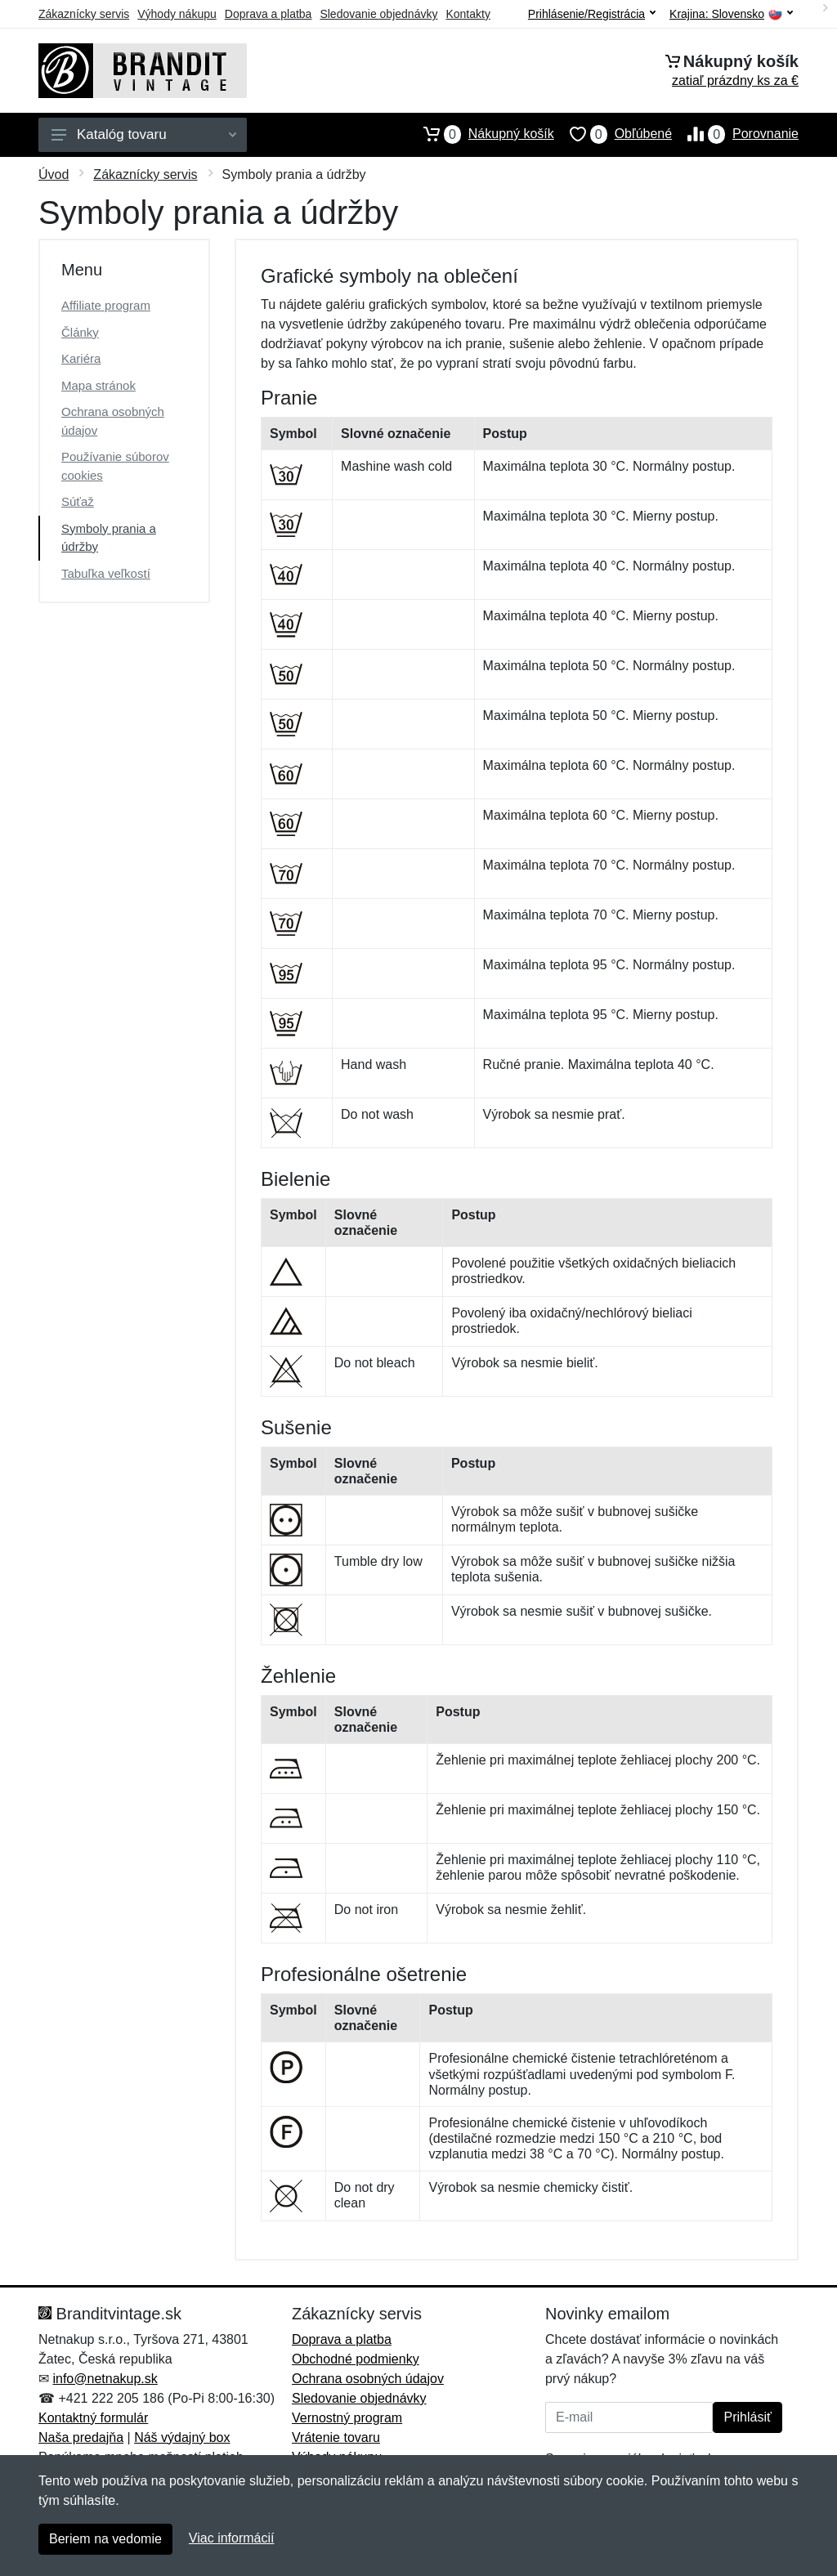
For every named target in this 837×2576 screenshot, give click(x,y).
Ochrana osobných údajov (112, 421)
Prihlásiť (747, 2417)
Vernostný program (347, 2418)
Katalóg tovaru (143, 134)
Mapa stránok (98, 385)
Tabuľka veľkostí (105, 573)
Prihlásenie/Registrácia (592, 14)
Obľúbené (613, 134)
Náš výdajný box (182, 2437)
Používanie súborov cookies (115, 465)
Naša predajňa (80, 2437)
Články (80, 332)
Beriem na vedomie (105, 2539)
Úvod (53, 174)
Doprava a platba (268, 13)
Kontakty (467, 13)
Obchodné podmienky (355, 2359)
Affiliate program (105, 305)
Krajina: (731, 14)
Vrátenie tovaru (336, 2437)
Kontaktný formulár (93, 2418)
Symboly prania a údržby (108, 537)
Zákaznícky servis (83, 13)
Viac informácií (232, 2538)
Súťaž (77, 501)
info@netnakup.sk (104, 2379)
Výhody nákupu (177, 13)
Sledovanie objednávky (378, 13)
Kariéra (81, 358)
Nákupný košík (481, 134)
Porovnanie (735, 134)
